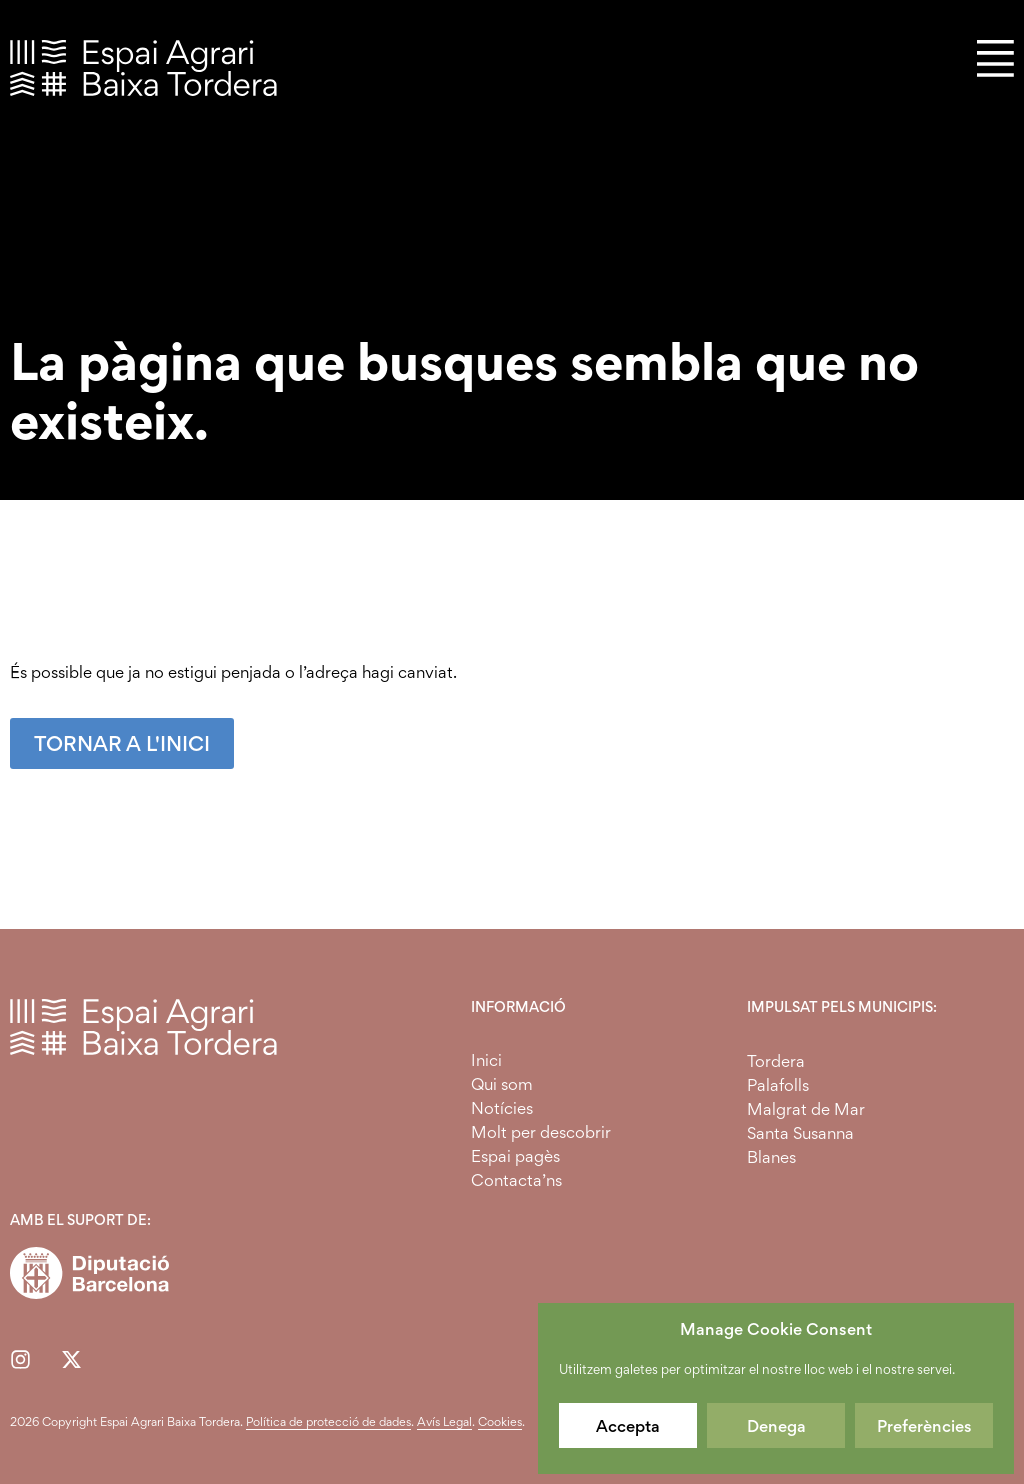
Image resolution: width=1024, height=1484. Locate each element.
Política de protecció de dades (328, 1421)
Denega (776, 1426)
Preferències (924, 1426)
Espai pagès (515, 1156)
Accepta (628, 1426)
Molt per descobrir (541, 1132)
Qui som (502, 1084)
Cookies (500, 1421)
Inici (486, 1060)
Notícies (502, 1108)
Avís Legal (444, 1421)
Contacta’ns (516, 1180)
